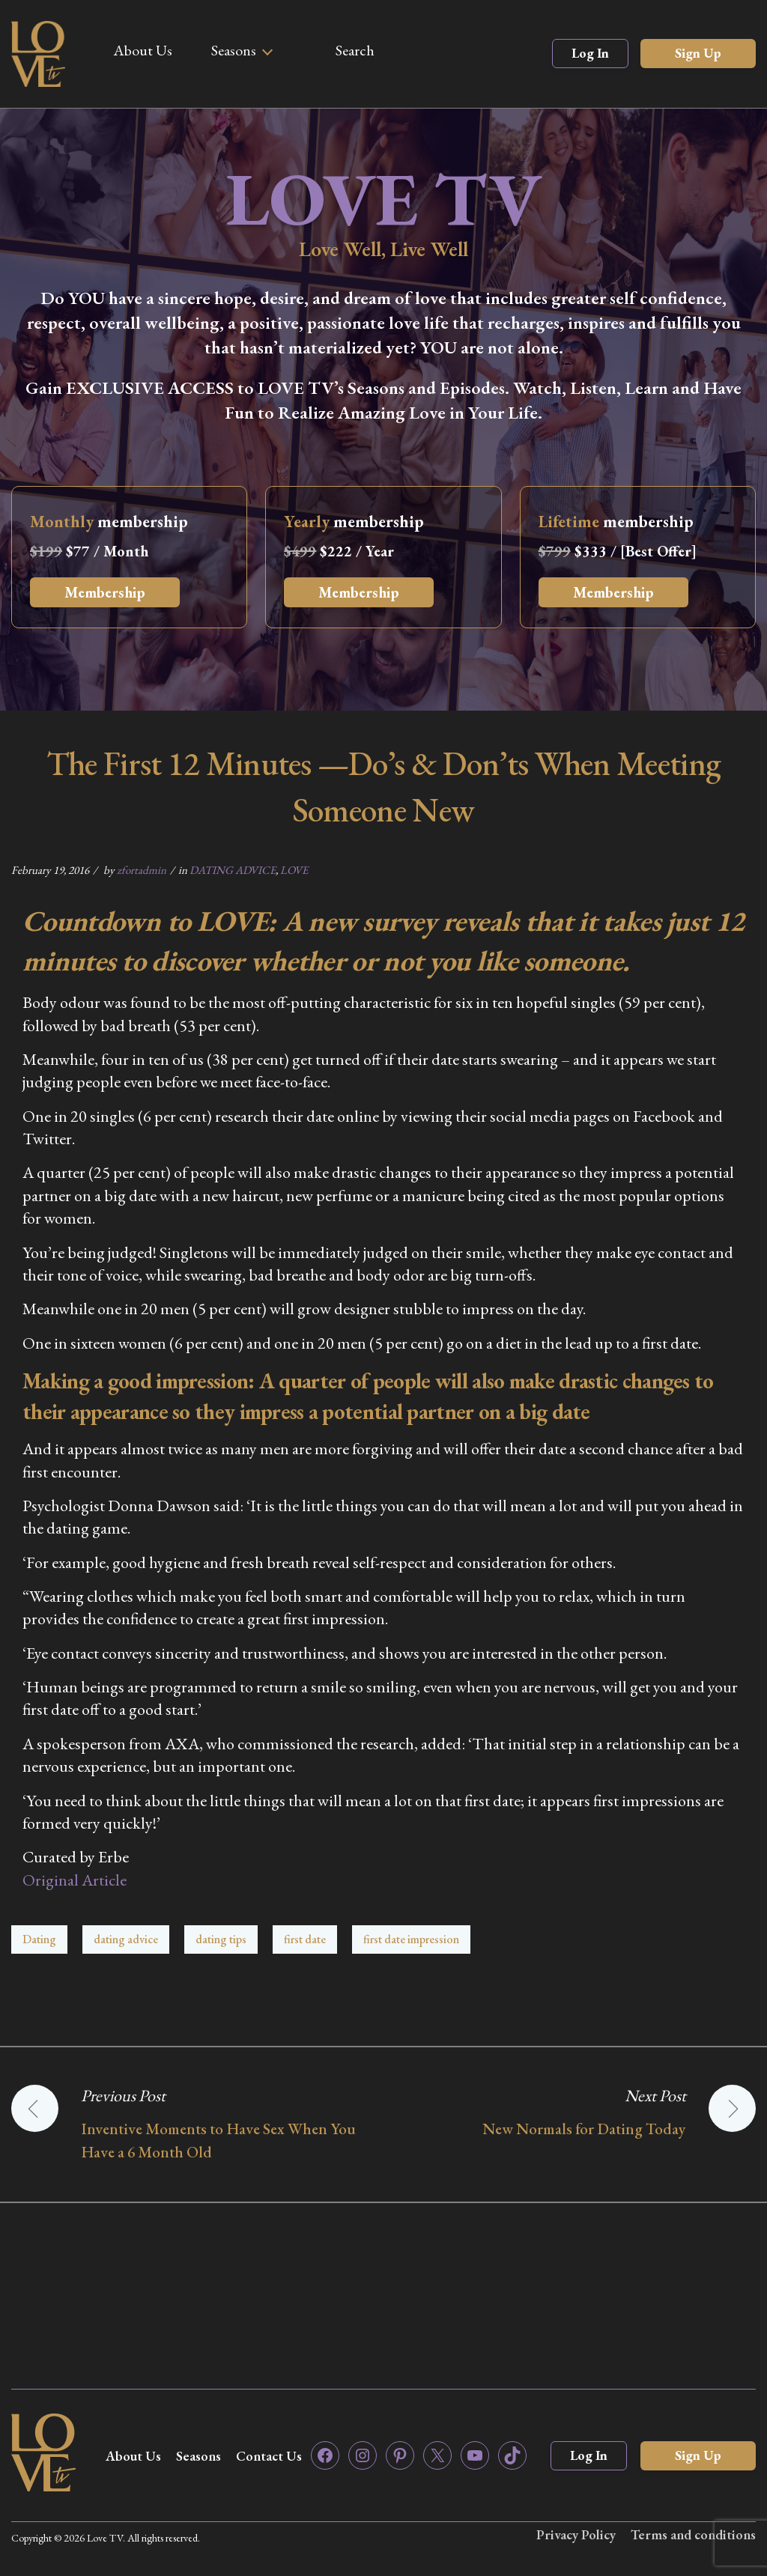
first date (305, 1939)
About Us (142, 50)
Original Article (74, 1880)
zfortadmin (141, 870)
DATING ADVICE (233, 870)
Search (355, 50)
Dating (39, 1939)
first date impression (411, 1939)
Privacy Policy (576, 2534)
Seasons (233, 50)
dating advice (126, 1939)
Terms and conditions (693, 2534)
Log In (590, 52)
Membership (104, 592)
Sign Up (698, 52)
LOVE (294, 870)
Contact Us (269, 2455)
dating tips (220, 1939)
